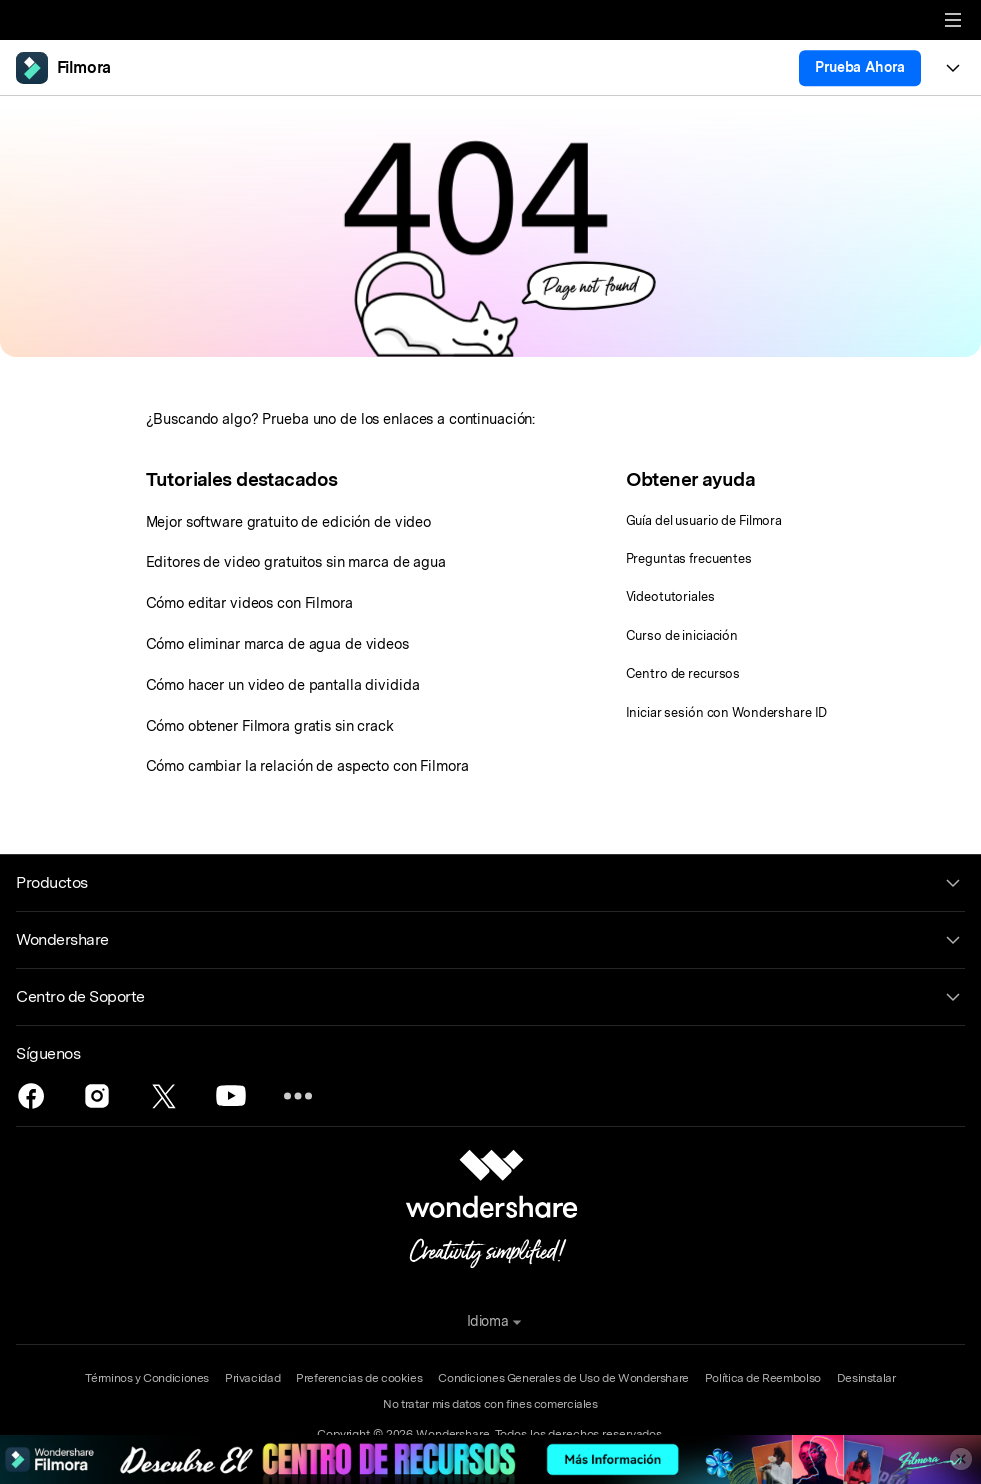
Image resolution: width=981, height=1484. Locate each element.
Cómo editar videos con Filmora (249, 602)
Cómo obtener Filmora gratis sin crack (270, 725)
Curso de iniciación (682, 635)
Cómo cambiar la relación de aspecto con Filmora (307, 765)
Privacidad (252, 1378)
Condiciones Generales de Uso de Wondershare (563, 1378)
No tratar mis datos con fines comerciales (490, 1404)
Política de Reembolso (763, 1378)
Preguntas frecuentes (689, 558)
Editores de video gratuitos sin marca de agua (296, 561)
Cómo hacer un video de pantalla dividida (283, 684)
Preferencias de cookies (359, 1378)
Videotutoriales (670, 596)
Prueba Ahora (860, 67)
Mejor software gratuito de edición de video (289, 521)
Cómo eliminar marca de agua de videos (277, 643)
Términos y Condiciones (147, 1378)
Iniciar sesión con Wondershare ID (727, 712)
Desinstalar (866, 1378)
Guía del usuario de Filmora (704, 520)
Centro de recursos (683, 673)
